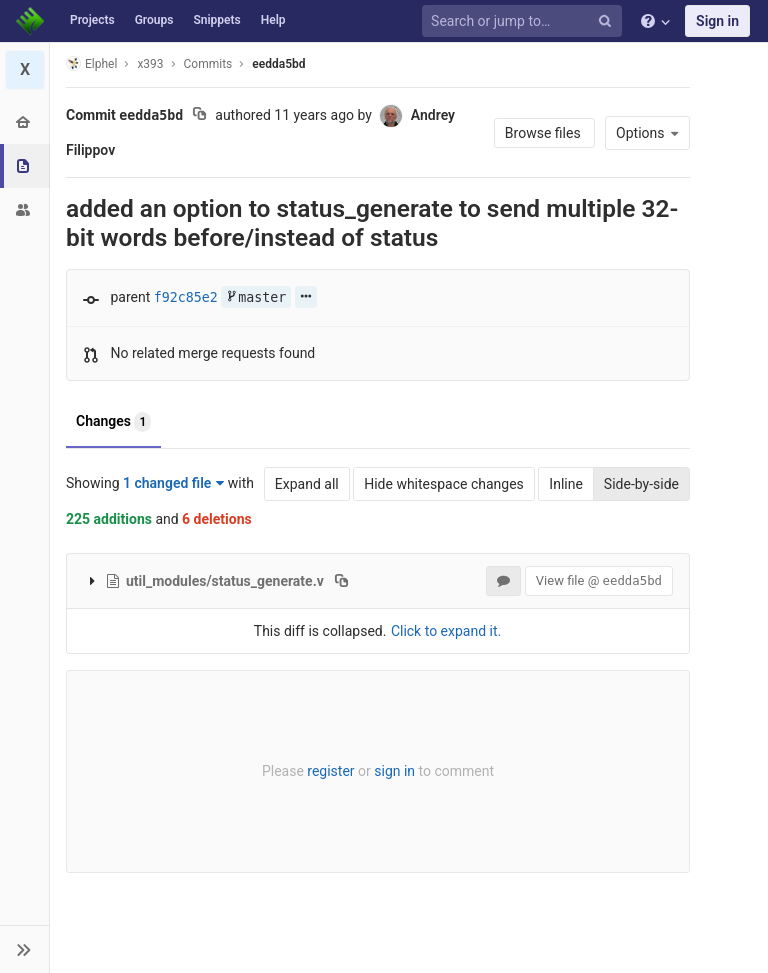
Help (273, 20)
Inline (566, 484)
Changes (113, 422)
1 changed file (173, 483)
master (256, 297)
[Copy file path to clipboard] (341, 581)
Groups (154, 20)
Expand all (307, 484)
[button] (24, 949)
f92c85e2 (186, 297)
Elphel (91, 63)
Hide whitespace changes (444, 484)
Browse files (544, 133)
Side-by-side (641, 484)
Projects (92, 20)
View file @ (599, 580)
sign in (394, 771)
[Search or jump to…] (525, 21)
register (330, 771)
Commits (208, 64)
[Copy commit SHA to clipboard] (199, 116)
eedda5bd (278, 64)
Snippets (216, 20)
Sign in (717, 21)
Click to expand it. (446, 631)
